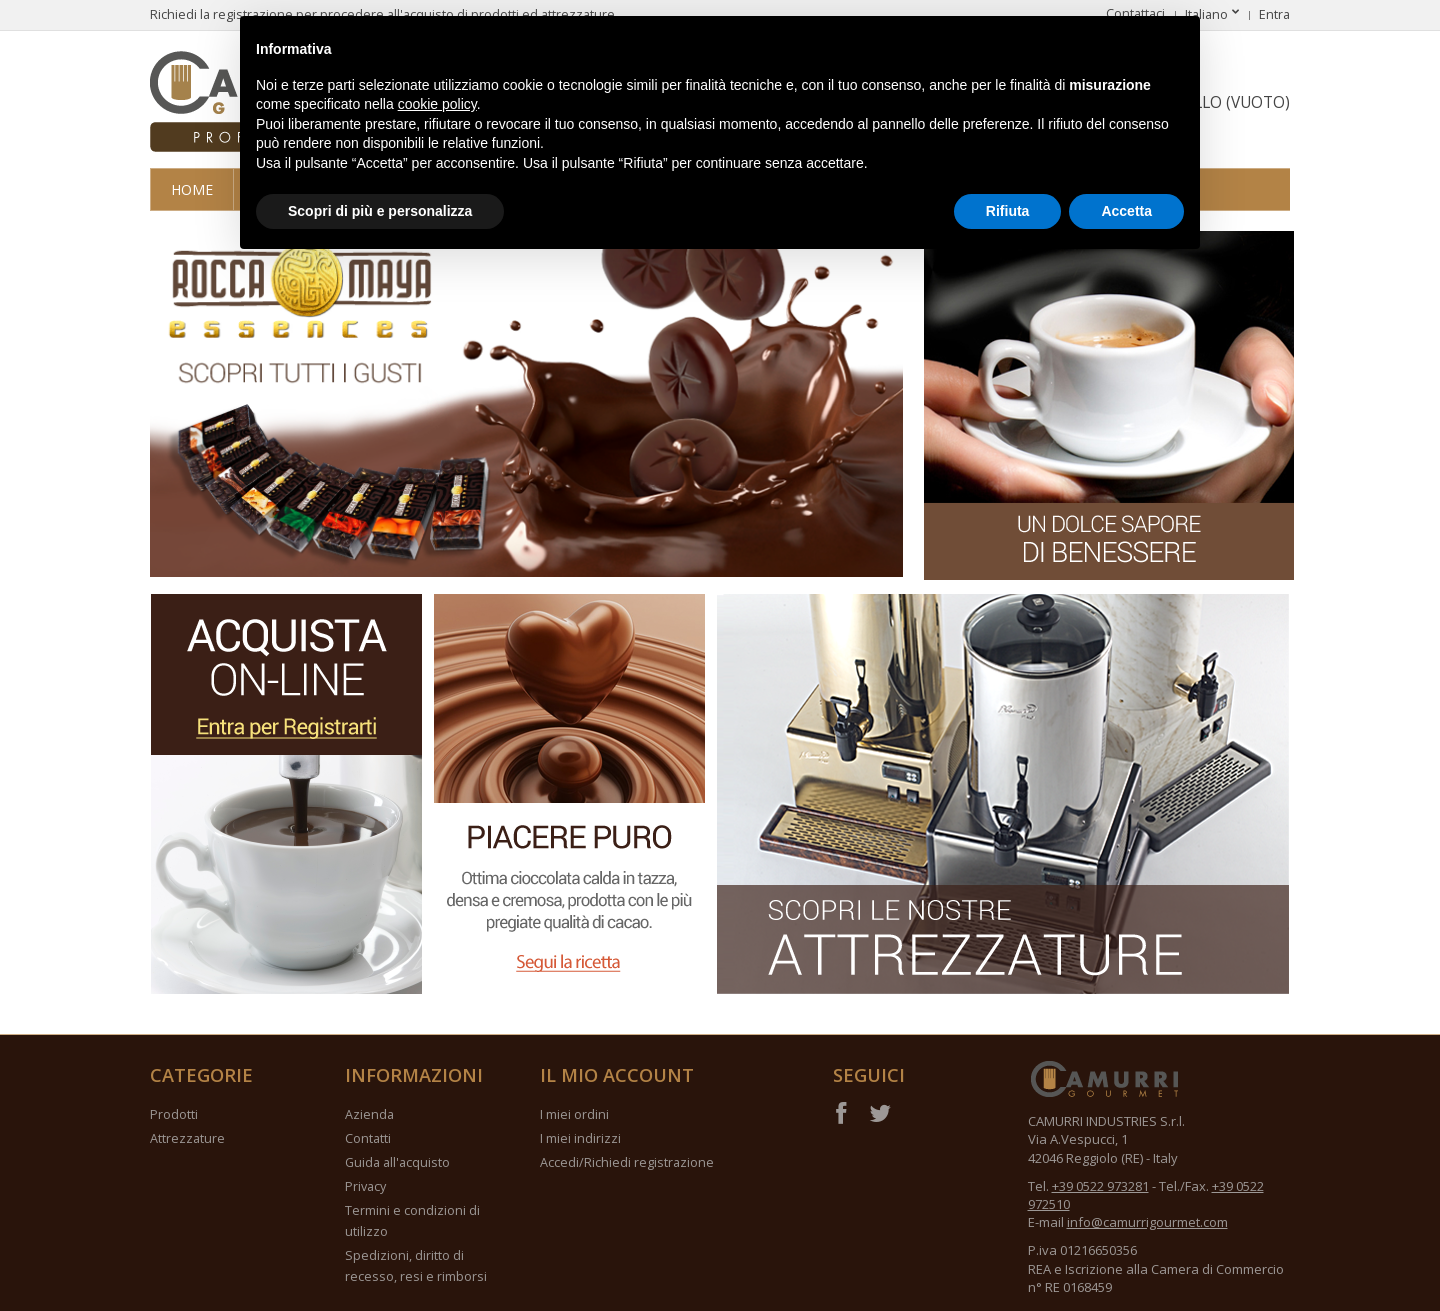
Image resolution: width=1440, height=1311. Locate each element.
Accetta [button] (1126, 211)
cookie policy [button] (437, 104)
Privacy (365, 1186)
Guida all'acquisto (397, 1162)
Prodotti (174, 1114)
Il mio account (617, 1075)
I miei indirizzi (580, 1138)
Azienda (369, 1114)
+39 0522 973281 (1100, 1186)
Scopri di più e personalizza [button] (380, 211)
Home (192, 189)
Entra (1274, 14)
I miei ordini (574, 1114)
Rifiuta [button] (1008, 211)
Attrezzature (187, 1138)
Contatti (368, 1138)
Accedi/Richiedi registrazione (627, 1162)
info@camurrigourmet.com (1147, 1222)
